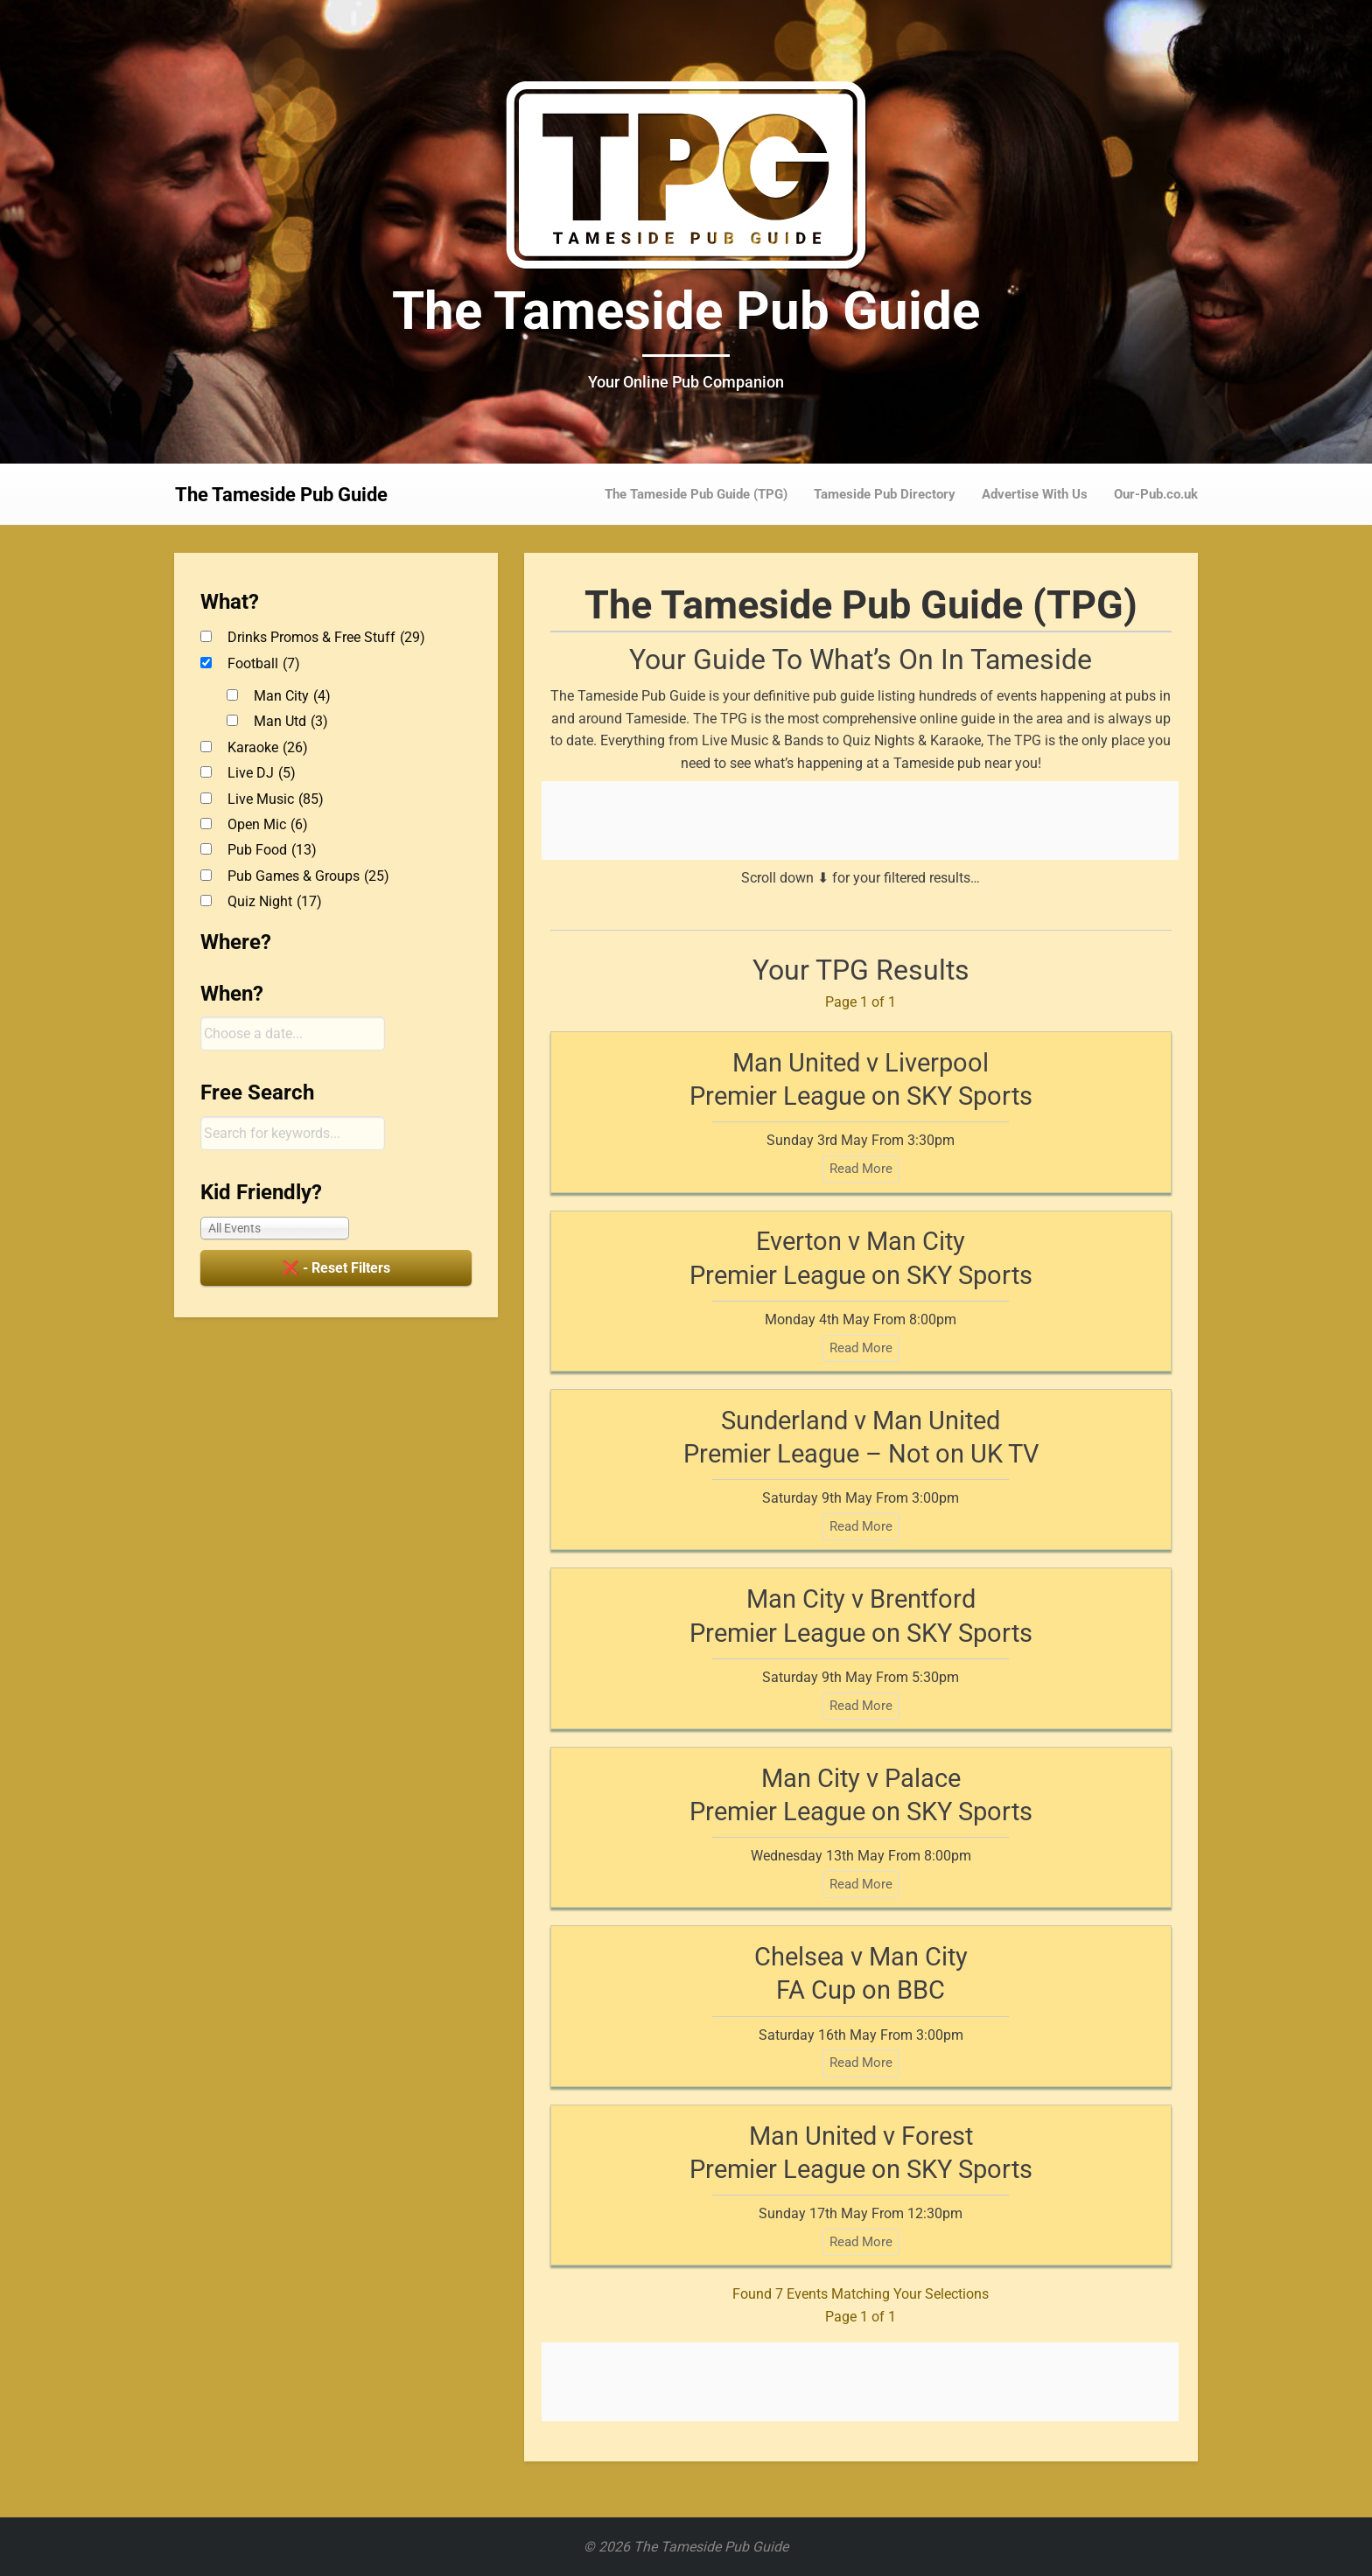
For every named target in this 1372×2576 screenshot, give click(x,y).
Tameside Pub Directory (885, 494)
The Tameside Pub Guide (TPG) (696, 494)
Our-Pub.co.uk (1156, 494)
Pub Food (272, 849)
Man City (292, 696)
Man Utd (291, 721)
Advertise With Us (1035, 494)
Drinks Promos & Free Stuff (326, 637)
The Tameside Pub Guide (686, 311)
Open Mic (268, 824)
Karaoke (268, 747)
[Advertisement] (860, 820)
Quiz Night (275, 901)
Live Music (276, 799)
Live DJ (262, 772)
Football (264, 663)
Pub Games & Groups (308, 876)
